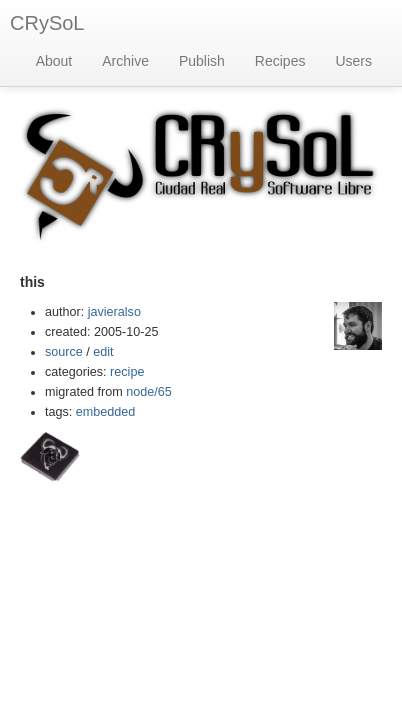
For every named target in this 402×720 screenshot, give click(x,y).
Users (353, 61)
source (64, 352)
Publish (202, 61)
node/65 (149, 392)
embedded (106, 412)
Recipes (280, 61)
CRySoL (47, 23)
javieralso (114, 312)
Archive (125, 61)
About (54, 61)
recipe (127, 372)
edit (103, 352)
